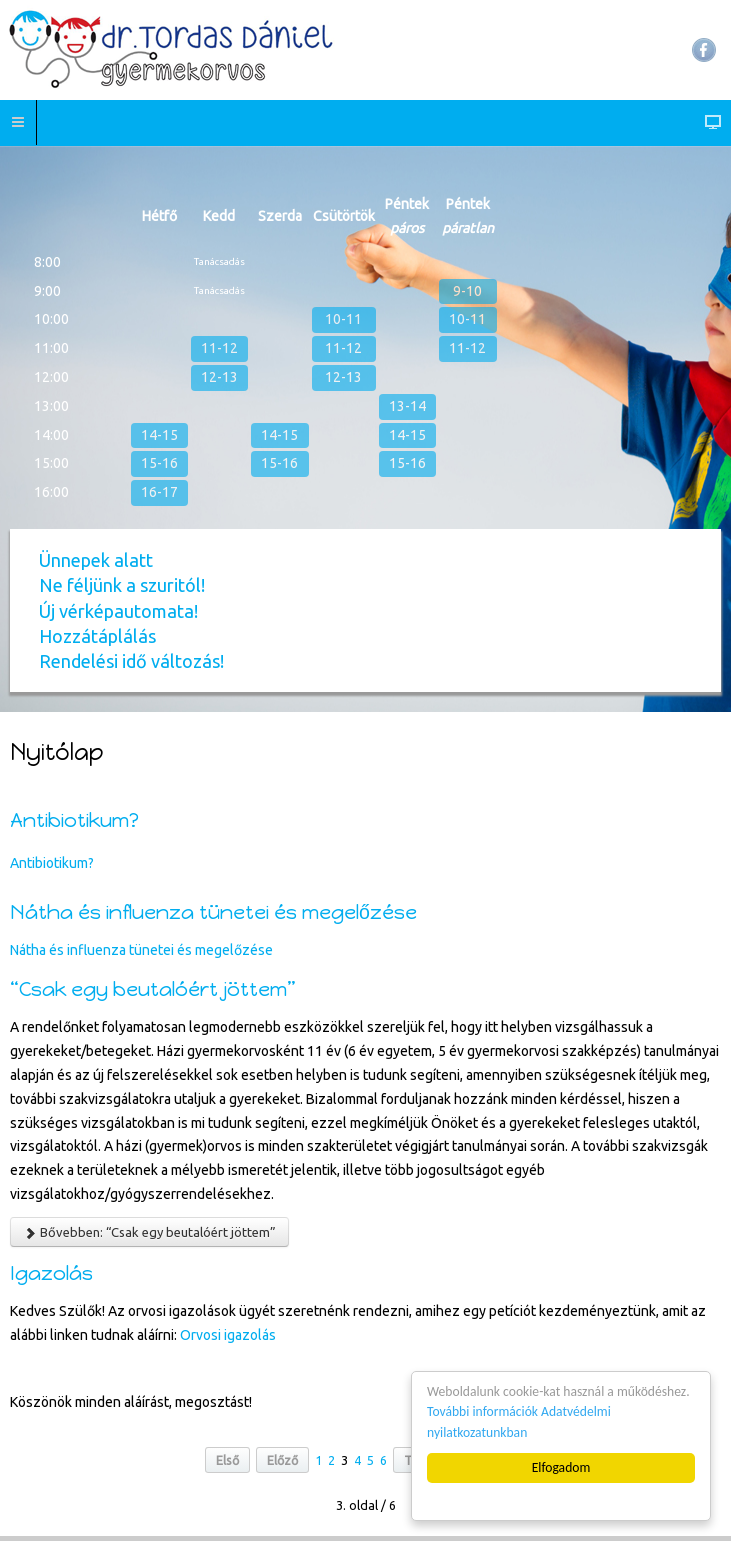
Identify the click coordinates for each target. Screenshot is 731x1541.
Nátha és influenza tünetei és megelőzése (213, 912)
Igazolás (51, 1273)
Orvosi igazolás (228, 1335)
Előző (282, 1460)
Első (227, 1460)
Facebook (704, 50)
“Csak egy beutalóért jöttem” (153, 989)
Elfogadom (562, 1467)
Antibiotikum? (74, 820)
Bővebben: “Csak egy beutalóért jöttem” (149, 1232)
